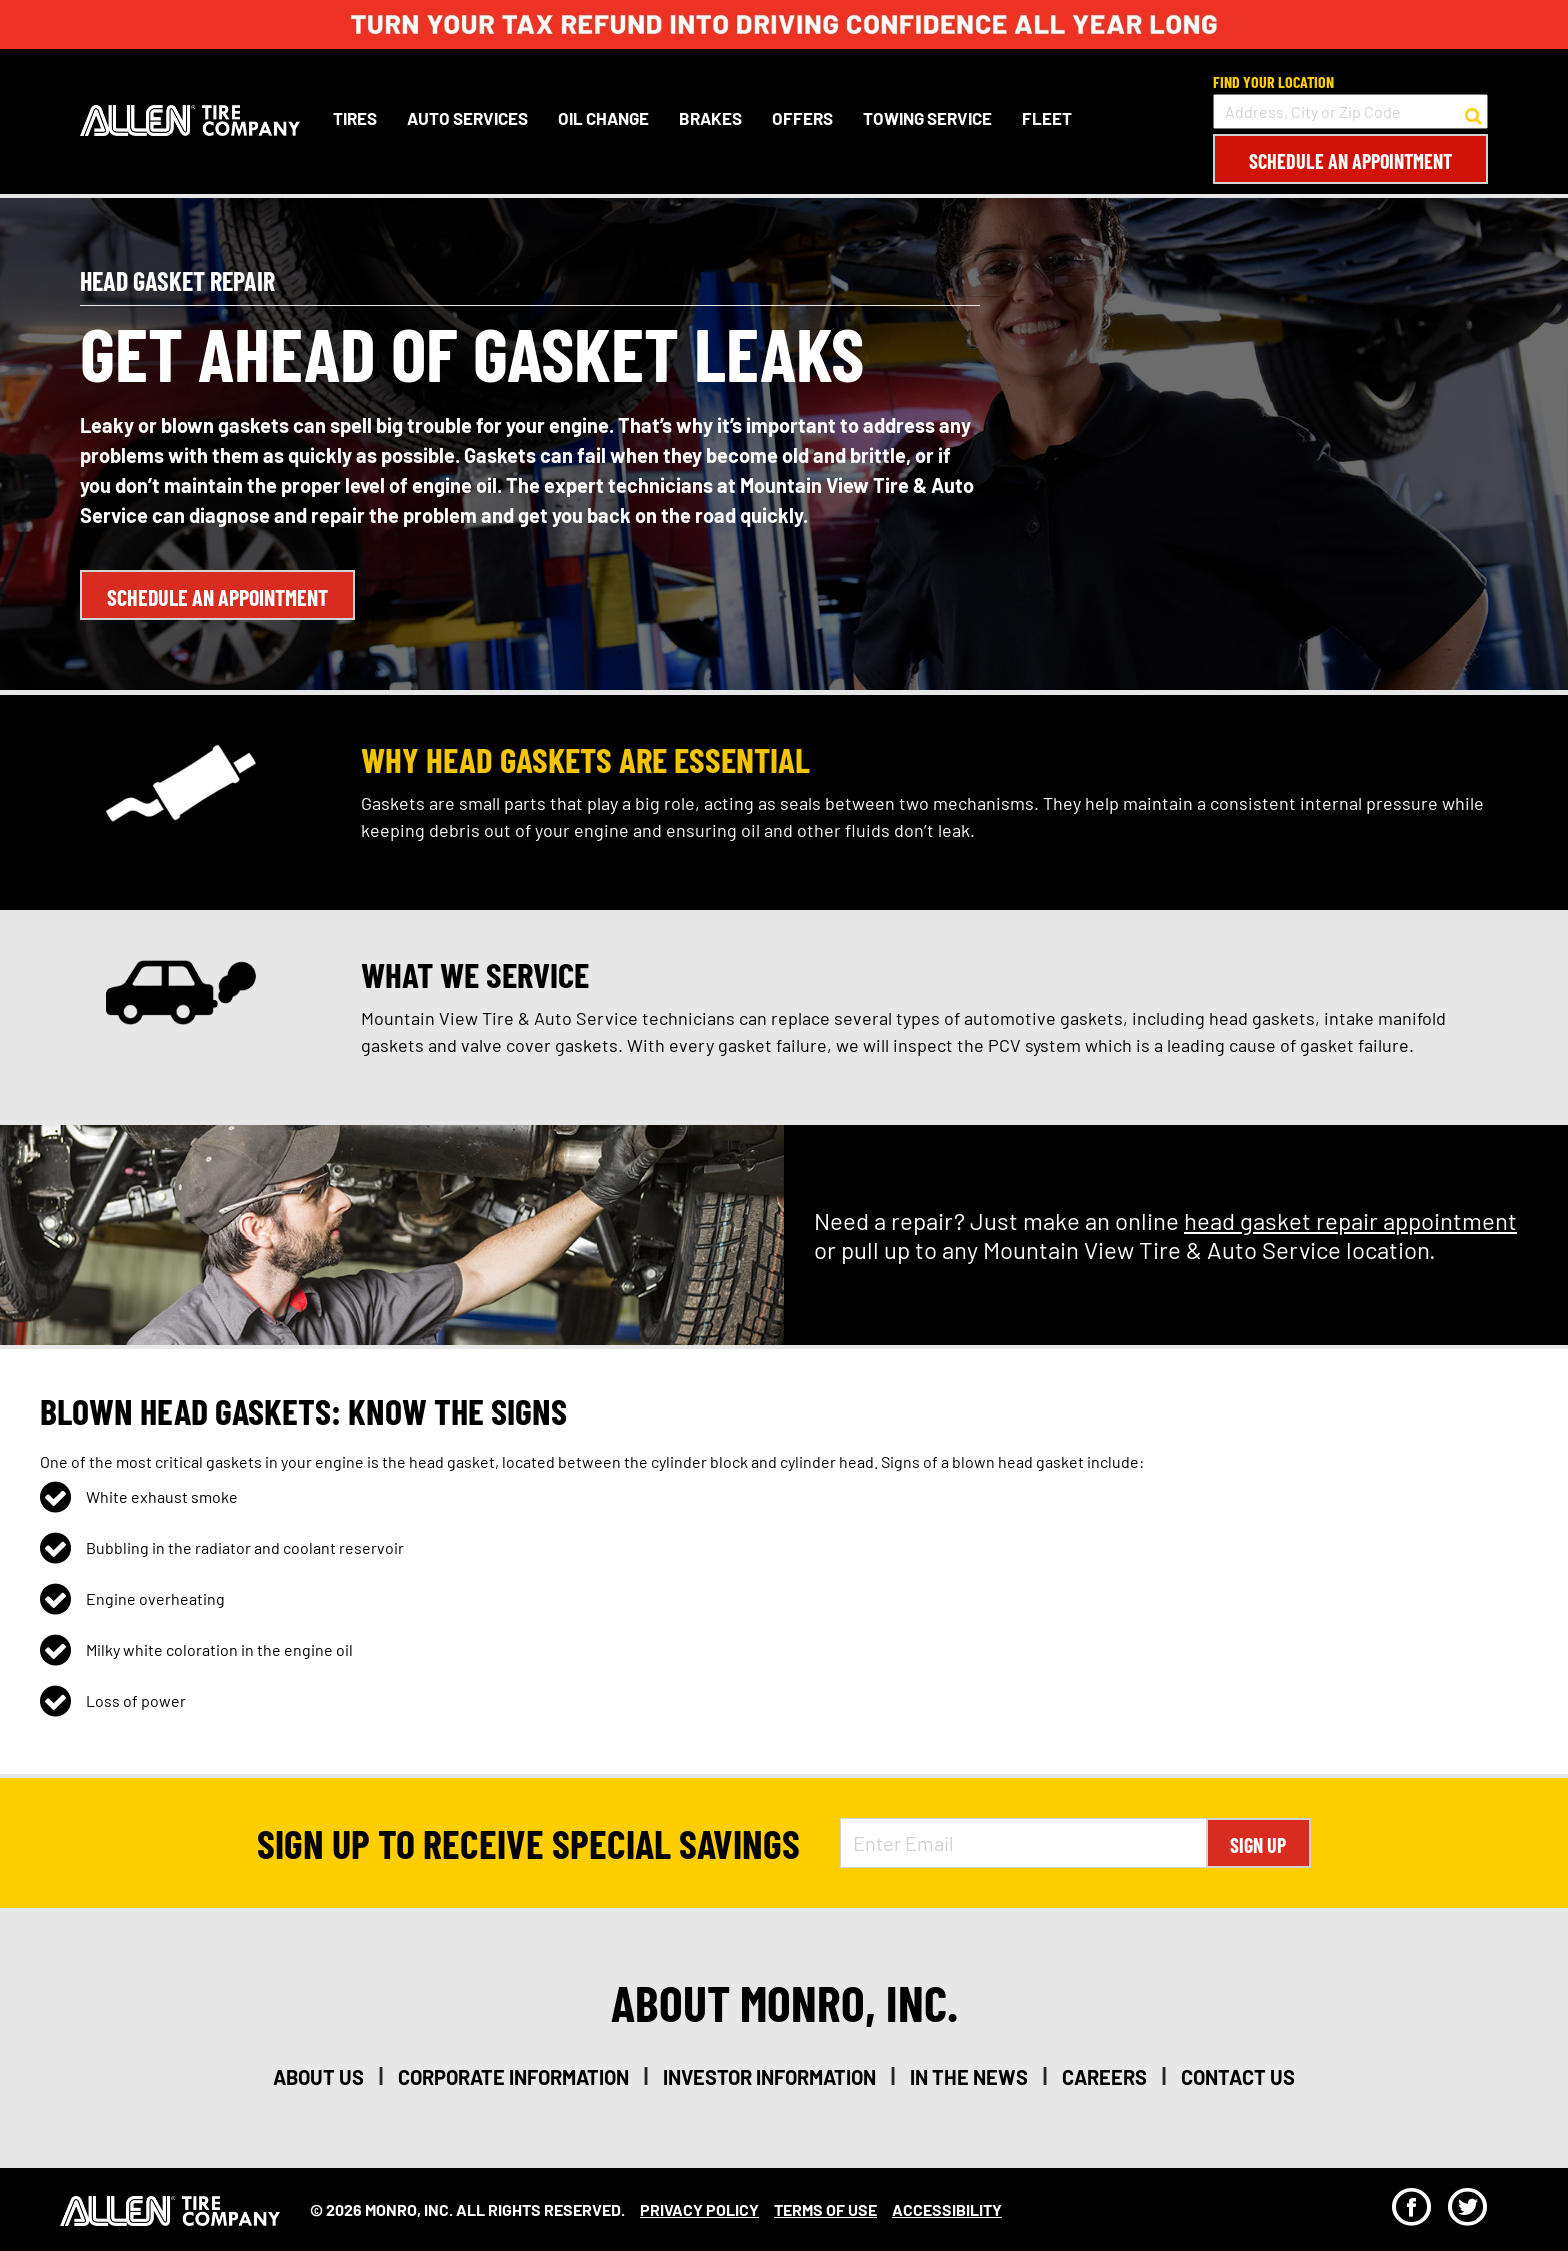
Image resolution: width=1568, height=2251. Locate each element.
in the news (969, 2077)
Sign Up (1258, 1845)
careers (1104, 2077)
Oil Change (603, 118)
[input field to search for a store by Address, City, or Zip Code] (1350, 111)
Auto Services (467, 118)
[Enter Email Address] (1023, 1843)
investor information (769, 2077)
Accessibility (947, 2209)
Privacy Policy (699, 2209)
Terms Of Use (825, 2209)
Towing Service (927, 118)
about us (318, 2077)
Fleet (1047, 118)
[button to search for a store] (1473, 112)
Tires (355, 118)
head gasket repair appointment (1350, 1220)
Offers (802, 118)
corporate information (513, 2077)
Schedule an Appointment (1350, 161)
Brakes (710, 118)
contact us (1238, 2077)
